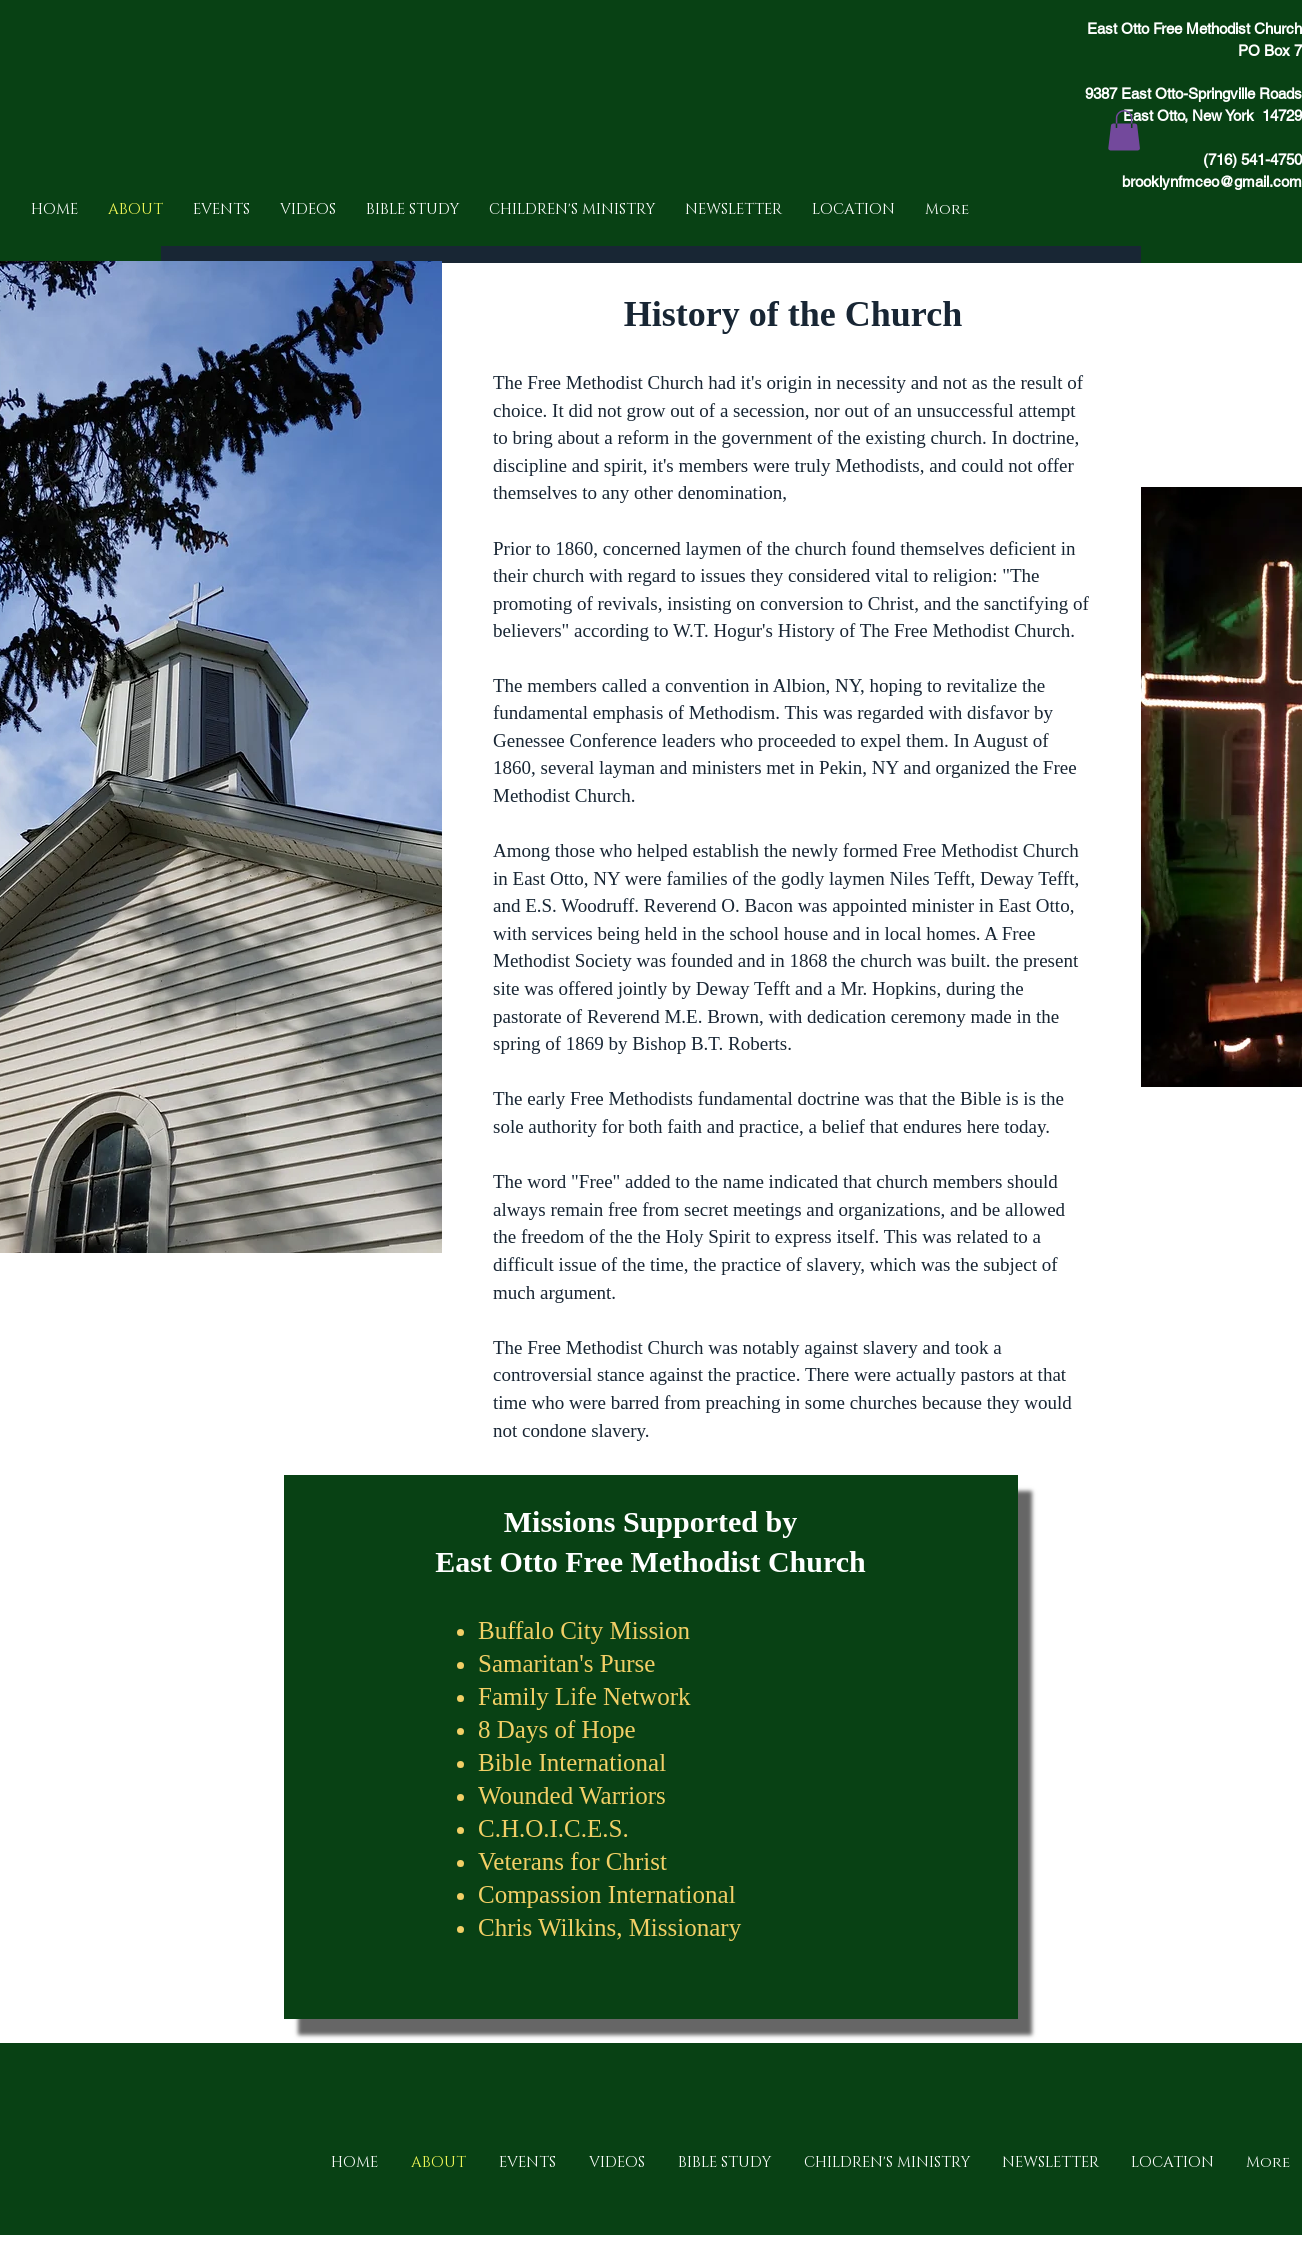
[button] (1124, 130)
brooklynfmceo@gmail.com (1212, 181)
